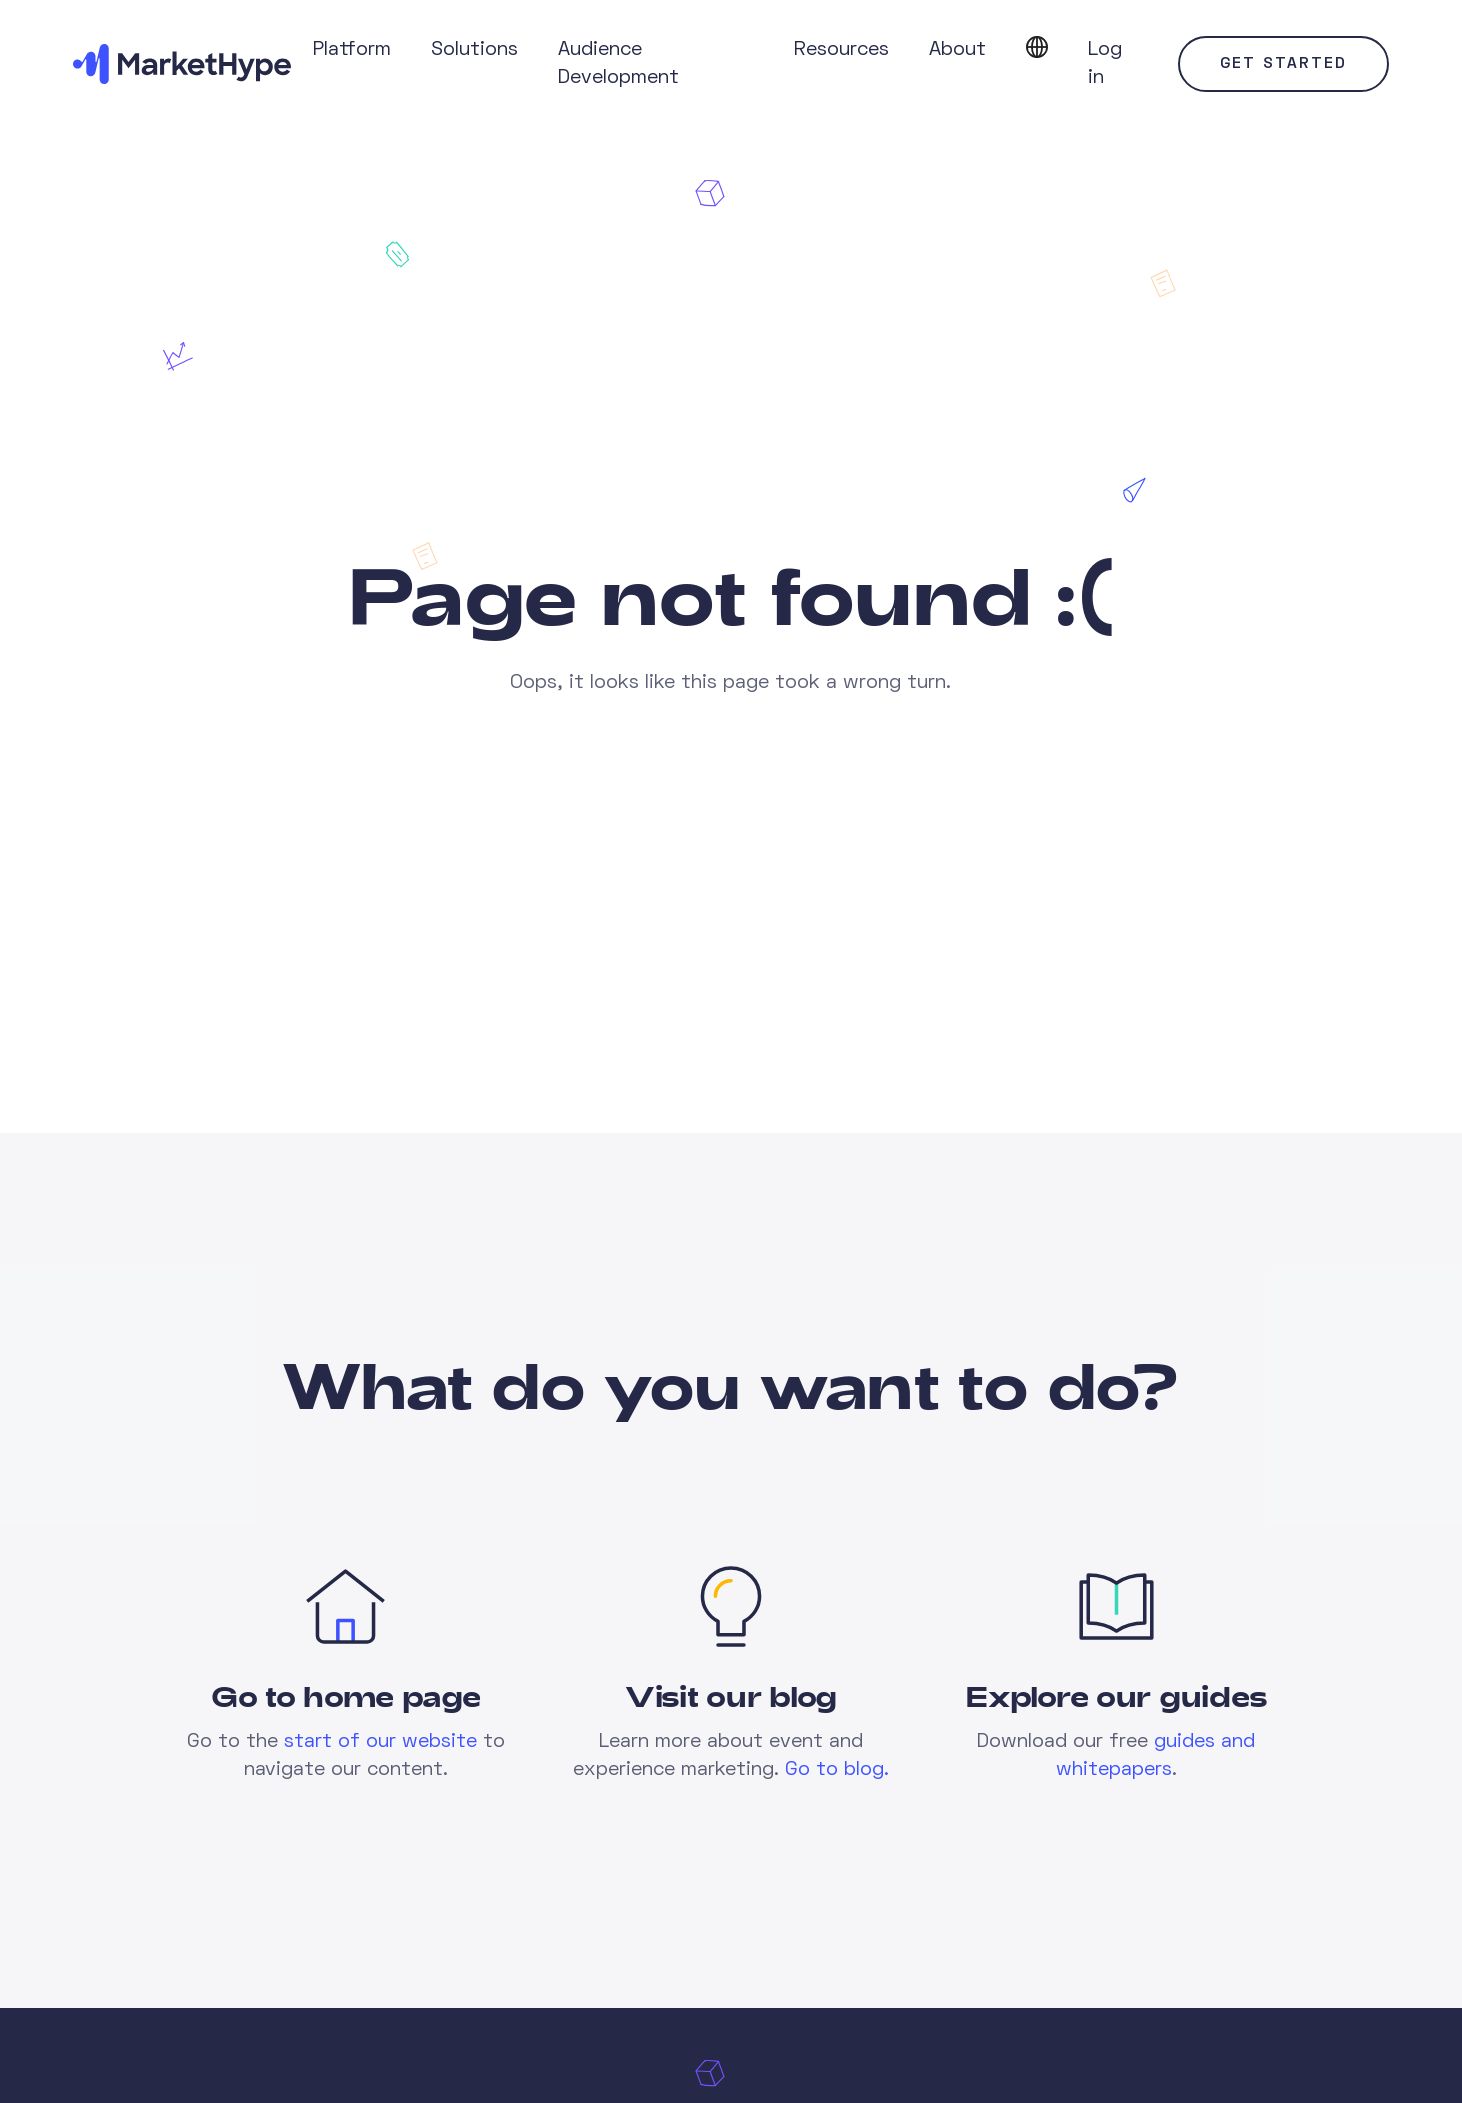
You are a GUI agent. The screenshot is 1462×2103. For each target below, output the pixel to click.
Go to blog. (837, 1770)
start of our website (380, 1742)
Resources (841, 50)
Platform (352, 50)
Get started (1283, 64)
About (957, 50)
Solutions (474, 50)
